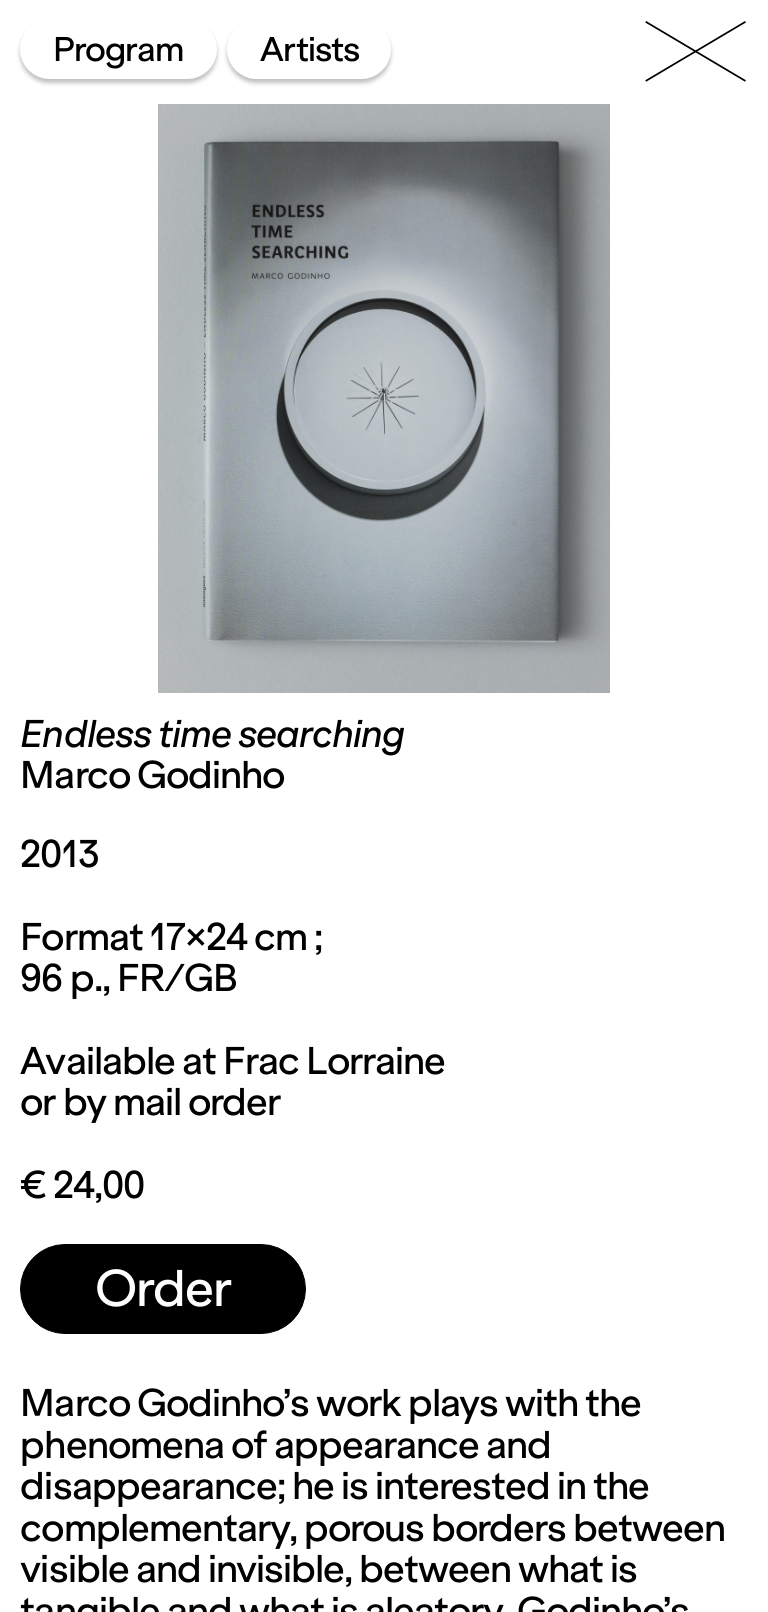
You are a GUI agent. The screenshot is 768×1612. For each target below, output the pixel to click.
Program (118, 49)
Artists (309, 49)
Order (163, 1288)
